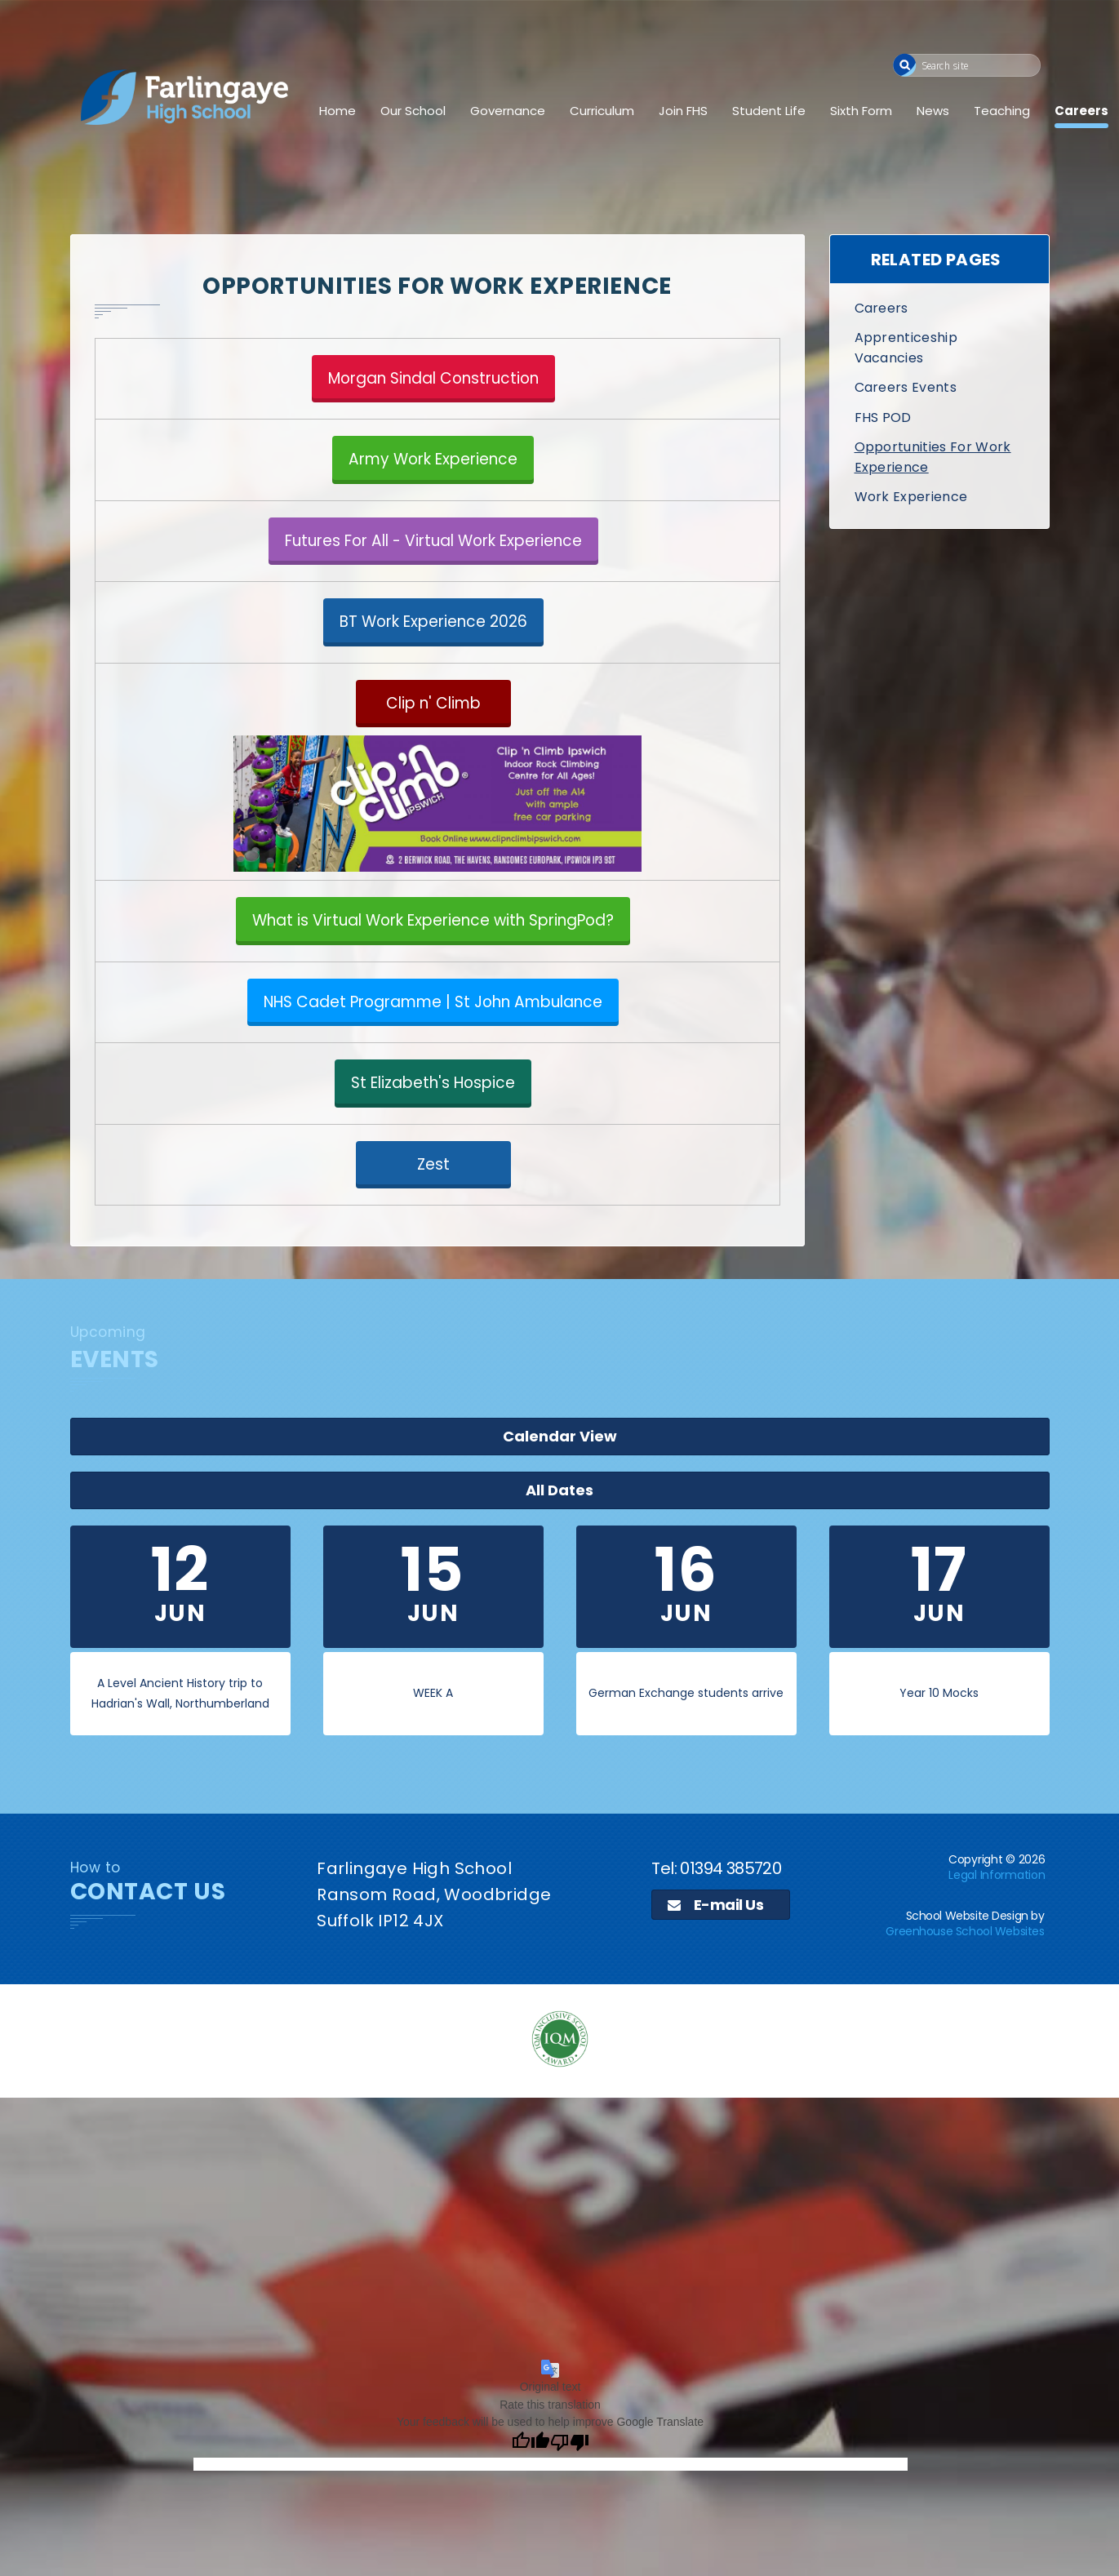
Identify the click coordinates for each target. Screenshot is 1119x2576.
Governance (507, 110)
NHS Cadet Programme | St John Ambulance (433, 1002)
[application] (559, 2120)
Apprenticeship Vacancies (906, 347)
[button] (905, 65)
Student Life (769, 110)
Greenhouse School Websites (965, 1823)
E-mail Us (715, 1797)
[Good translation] (530, 2335)
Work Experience (911, 496)
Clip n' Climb (433, 703)
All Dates (739, 1359)
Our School (413, 110)
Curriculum (602, 110)
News (933, 110)
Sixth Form (861, 110)
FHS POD (883, 417)
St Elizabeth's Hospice (433, 1083)
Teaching (1002, 110)
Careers (1081, 110)
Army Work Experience (433, 459)
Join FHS (683, 110)
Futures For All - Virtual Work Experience (433, 541)
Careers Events (906, 387)
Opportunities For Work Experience (933, 456)
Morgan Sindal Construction (433, 378)
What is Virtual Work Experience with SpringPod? (433, 920)
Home (337, 110)
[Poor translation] (569, 2335)
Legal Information (996, 1767)
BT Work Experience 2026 (433, 622)
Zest (433, 1164)
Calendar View (952, 1359)
